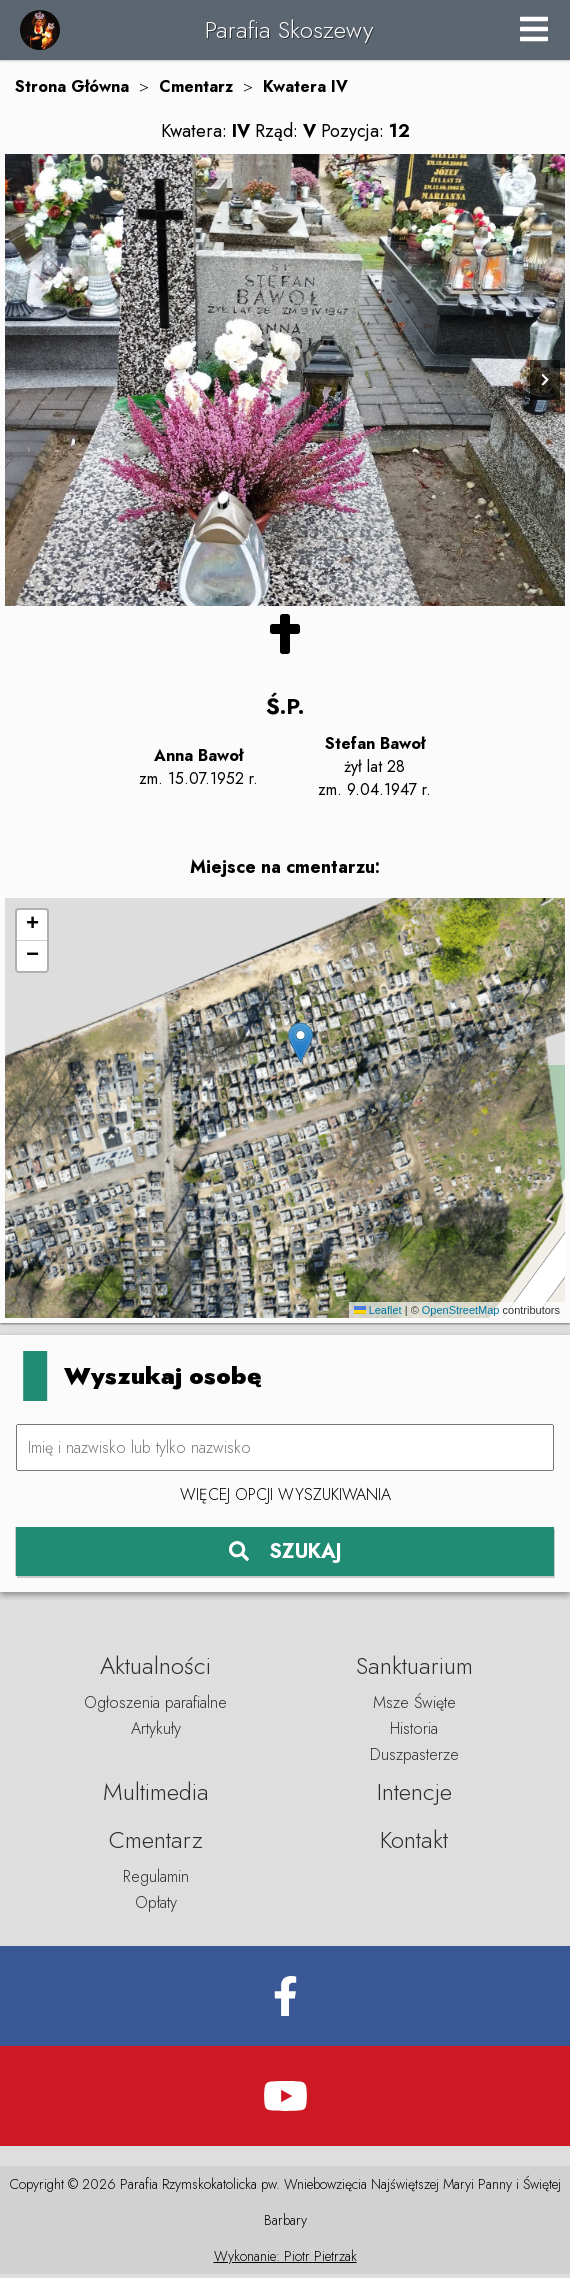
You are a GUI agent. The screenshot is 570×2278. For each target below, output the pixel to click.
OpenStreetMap (461, 1314)
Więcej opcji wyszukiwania (285, 1497)
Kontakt (414, 1843)
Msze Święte (414, 1706)
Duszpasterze (414, 1758)
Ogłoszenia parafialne (155, 1706)
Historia (414, 1732)
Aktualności (155, 1669)
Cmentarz (196, 86)
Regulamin (156, 1880)
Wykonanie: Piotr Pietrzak (285, 2260)
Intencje (414, 1795)
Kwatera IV (305, 86)
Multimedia (156, 1795)
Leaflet (378, 1314)
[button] (300, 1046)
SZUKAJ (285, 1555)
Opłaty (156, 1906)
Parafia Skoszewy (289, 29)
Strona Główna (72, 86)
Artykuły (156, 1732)
